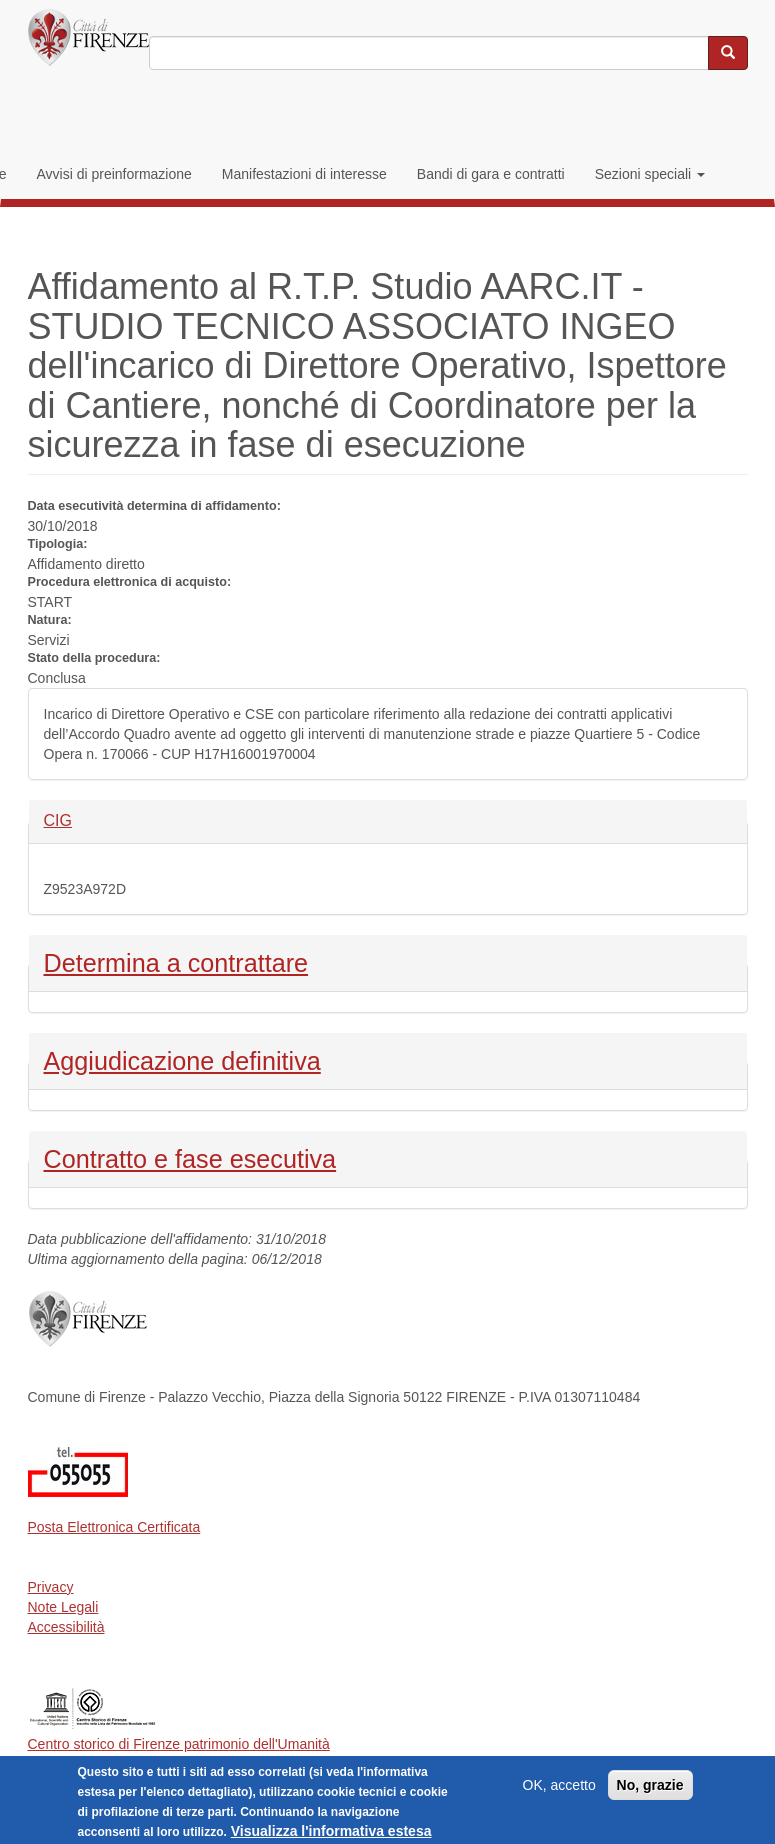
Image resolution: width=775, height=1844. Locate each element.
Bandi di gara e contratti (491, 174)
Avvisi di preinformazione (113, 174)
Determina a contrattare (176, 961)
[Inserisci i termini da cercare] (429, 53)
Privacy (51, 1587)
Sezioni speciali (650, 174)
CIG (77, 819)
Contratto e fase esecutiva (190, 1157)
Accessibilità (66, 1627)
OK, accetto (559, 1790)
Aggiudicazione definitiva (182, 1059)
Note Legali (63, 1607)
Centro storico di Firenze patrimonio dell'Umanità (179, 1744)
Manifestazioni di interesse (304, 174)
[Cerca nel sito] (728, 53)
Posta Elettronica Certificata (114, 1527)
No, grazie (650, 1790)
